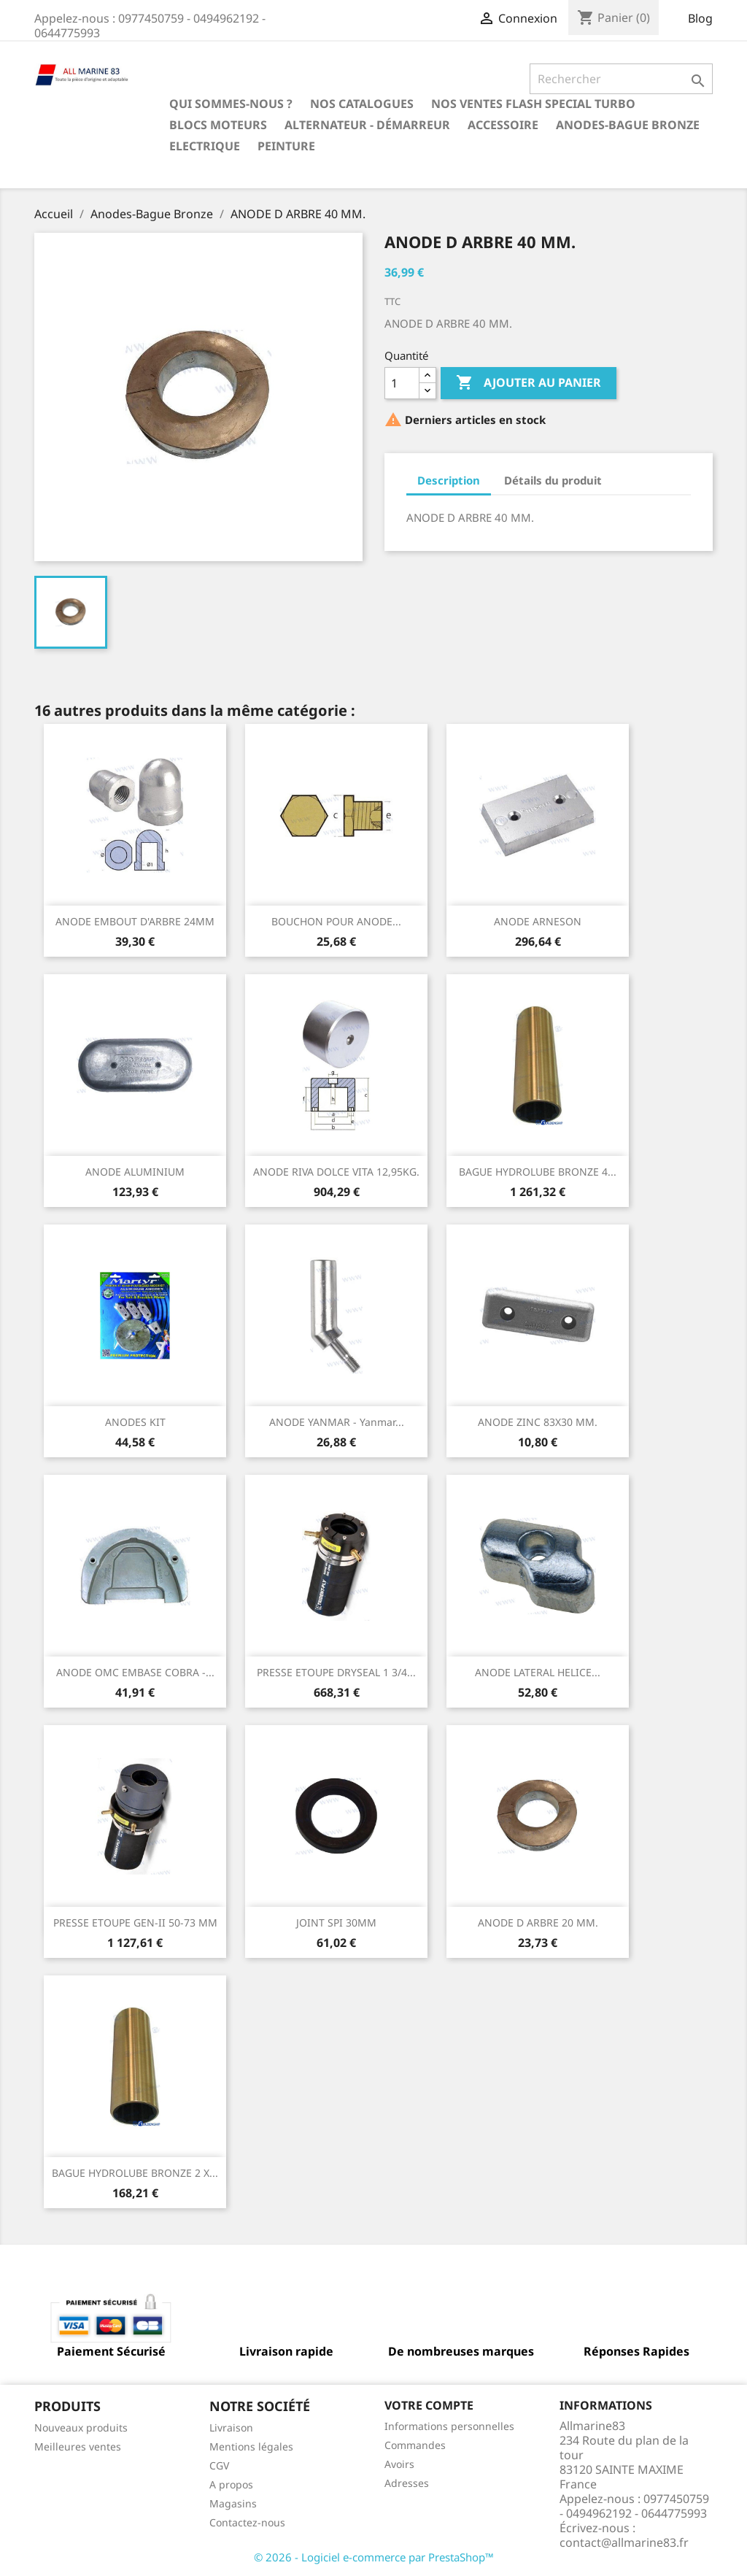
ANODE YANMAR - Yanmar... (336, 1422)
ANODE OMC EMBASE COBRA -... (135, 1672)
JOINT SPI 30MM (336, 1922)
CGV (219, 2465)
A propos (231, 2484)
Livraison (231, 2427)
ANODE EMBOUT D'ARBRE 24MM (134, 921)
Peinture (286, 146)
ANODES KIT (135, 1422)
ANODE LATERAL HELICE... (537, 1672)
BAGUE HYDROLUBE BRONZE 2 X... (135, 2173)
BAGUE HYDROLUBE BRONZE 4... (537, 1172)
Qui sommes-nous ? (231, 104)
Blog (700, 18)
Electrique (204, 146)
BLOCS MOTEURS (218, 125)
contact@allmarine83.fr (624, 2542)
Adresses (406, 2483)
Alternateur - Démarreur (367, 125)
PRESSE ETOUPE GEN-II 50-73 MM (135, 1922)
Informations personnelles (449, 2426)
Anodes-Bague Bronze (628, 125)
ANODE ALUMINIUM (135, 1172)
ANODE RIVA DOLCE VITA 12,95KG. (336, 1172)
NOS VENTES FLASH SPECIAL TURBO (533, 104)
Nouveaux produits (81, 2427)
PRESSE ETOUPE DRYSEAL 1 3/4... (336, 1672)
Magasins (233, 2503)
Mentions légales (251, 2446)
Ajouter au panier (528, 383)
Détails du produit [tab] (553, 480)
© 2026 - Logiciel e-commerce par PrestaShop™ (374, 2557)
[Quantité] (401, 383)
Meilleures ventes (77, 2446)
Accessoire (503, 125)
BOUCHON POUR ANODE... (336, 921)
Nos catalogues (362, 104)
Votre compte (428, 2405)
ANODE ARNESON (537, 921)
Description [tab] (448, 480)
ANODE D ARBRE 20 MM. (538, 1922)
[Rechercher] (621, 78)
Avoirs (399, 2464)
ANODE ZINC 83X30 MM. (537, 1422)
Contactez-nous (247, 2522)
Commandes (415, 2445)
